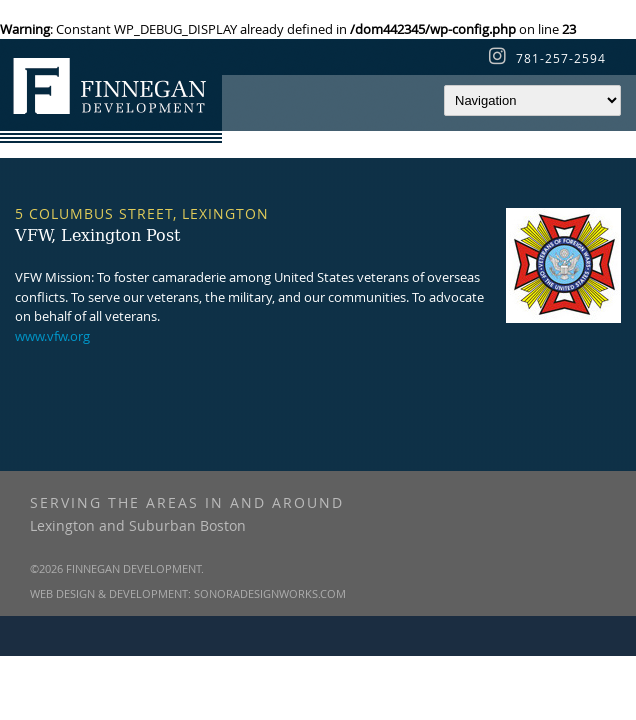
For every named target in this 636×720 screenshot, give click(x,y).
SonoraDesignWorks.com (270, 593)
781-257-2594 (561, 58)
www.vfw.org (52, 336)
